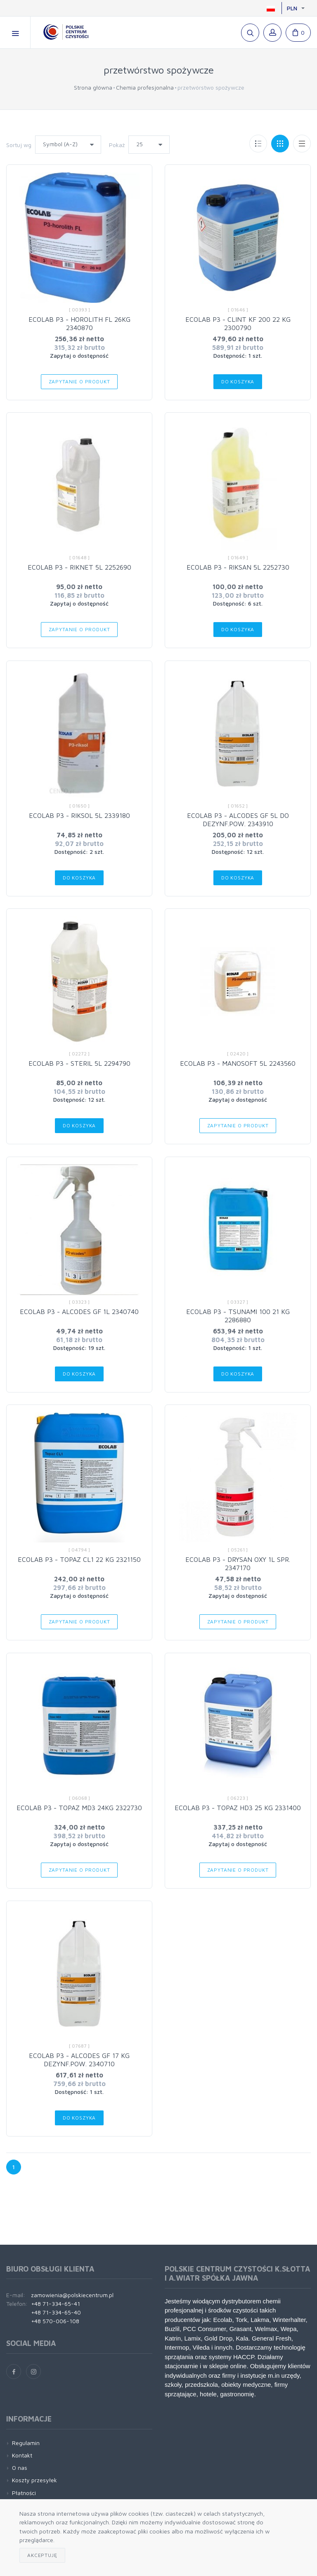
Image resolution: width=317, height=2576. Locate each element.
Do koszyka (237, 381)
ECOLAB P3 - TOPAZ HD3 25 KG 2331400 (238, 1807)
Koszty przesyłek (34, 2479)
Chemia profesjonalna (145, 87)
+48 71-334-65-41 (55, 2303)
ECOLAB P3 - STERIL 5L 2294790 (79, 1063)
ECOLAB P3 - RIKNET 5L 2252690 (79, 567)
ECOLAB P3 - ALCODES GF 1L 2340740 (79, 1311)
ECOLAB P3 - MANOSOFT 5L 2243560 (238, 1063)
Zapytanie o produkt (79, 381)
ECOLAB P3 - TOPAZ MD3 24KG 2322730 (79, 1807)
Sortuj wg (18, 144)
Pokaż (117, 144)
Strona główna (93, 87)
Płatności (24, 2492)
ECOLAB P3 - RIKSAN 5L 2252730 (238, 567)
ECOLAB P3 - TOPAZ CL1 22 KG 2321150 (79, 1559)
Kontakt (22, 2455)
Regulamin (26, 2442)
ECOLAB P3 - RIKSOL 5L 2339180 (79, 815)
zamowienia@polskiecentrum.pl (72, 2294)
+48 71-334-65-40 (56, 2312)
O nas (19, 2467)
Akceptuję (42, 2555)
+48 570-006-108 (55, 2320)
